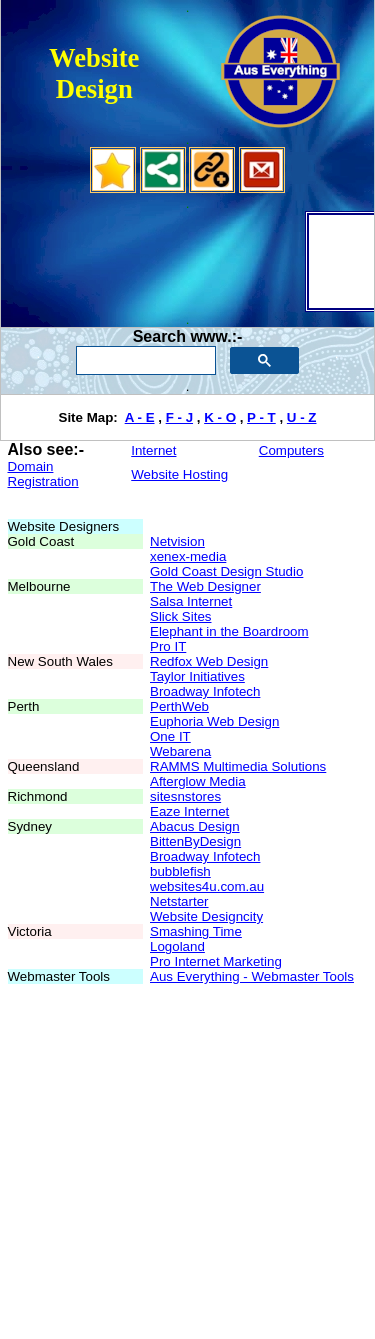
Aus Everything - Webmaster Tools (252, 976)
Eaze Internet (189, 811)
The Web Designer (205, 586)
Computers (291, 450)
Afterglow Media (198, 781)
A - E (140, 417)
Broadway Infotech (205, 691)
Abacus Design (195, 826)
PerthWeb (179, 706)
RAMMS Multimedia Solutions (238, 766)
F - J (179, 417)
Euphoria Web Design (214, 721)
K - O (220, 417)
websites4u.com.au (207, 886)
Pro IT (168, 646)
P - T (261, 417)
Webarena (180, 751)
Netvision (177, 541)
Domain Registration (43, 474)
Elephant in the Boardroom (229, 631)
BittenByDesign (195, 841)
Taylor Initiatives (197, 676)
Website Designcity (206, 916)
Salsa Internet (191, 601)
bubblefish (180, 871)
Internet (153, 450)
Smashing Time (196, 931)
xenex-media (188, 556)
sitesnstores (185, 796)
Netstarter (179, 901)
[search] (144, 361)
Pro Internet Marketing (216, 961)
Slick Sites (180, 616)
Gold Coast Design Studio (226, 571)
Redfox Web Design (209, 661)
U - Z (302, 417)
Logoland (177, 946)
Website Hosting (179, 474)
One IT (170, 736)
